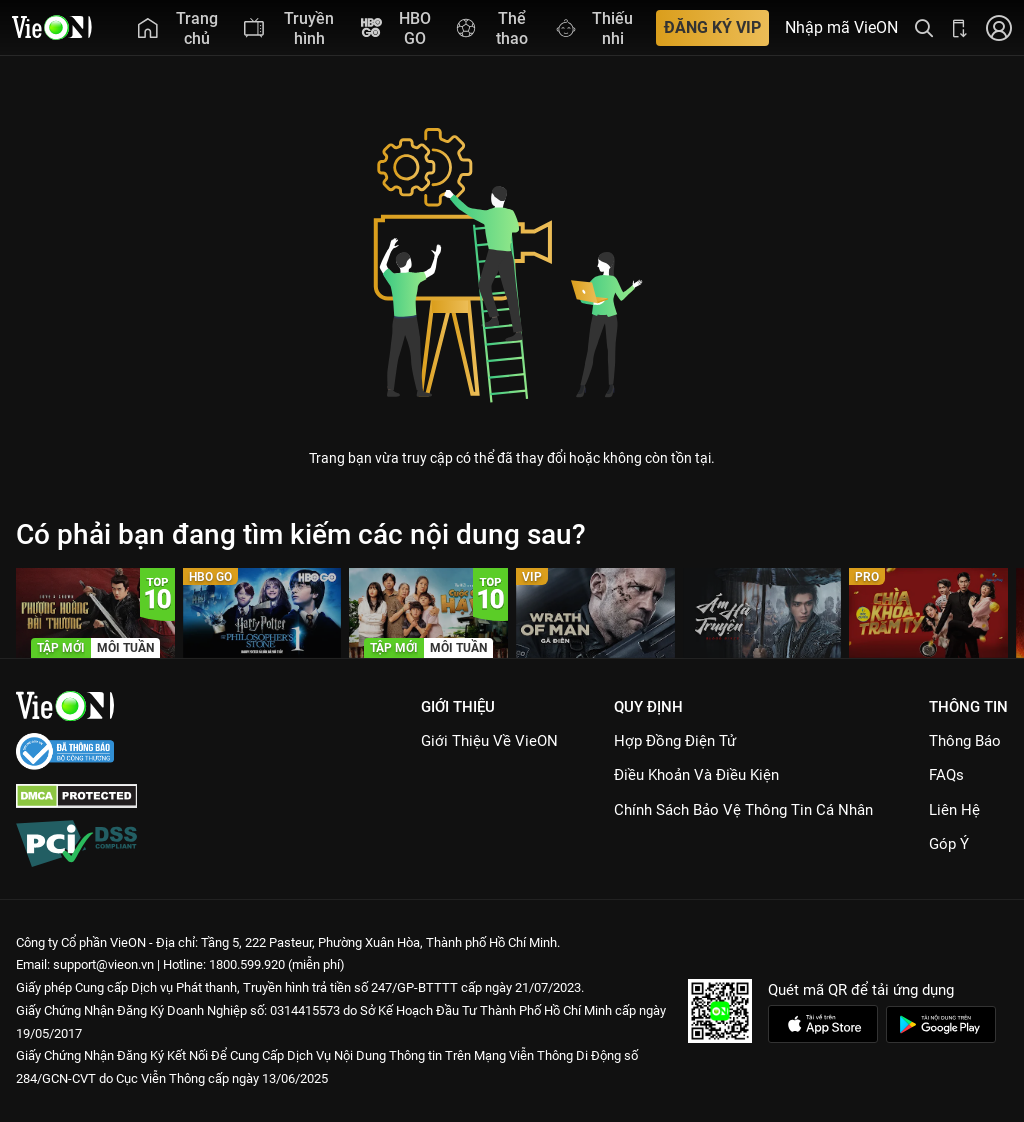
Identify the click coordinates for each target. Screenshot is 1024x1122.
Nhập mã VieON (841, 28)
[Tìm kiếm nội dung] (924, 27)
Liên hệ (954, 810)
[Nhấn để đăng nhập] (999, 27)
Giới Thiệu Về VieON (489, 741)
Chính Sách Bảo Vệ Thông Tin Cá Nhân (743, 810)
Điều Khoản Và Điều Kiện (696, 775)
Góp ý (949, 844)
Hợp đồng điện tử (675, 741)
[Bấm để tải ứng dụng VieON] (960, 27)
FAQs (946, 775)
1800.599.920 (247, 964)
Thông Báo (965, 741)
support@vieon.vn (103, 964)
